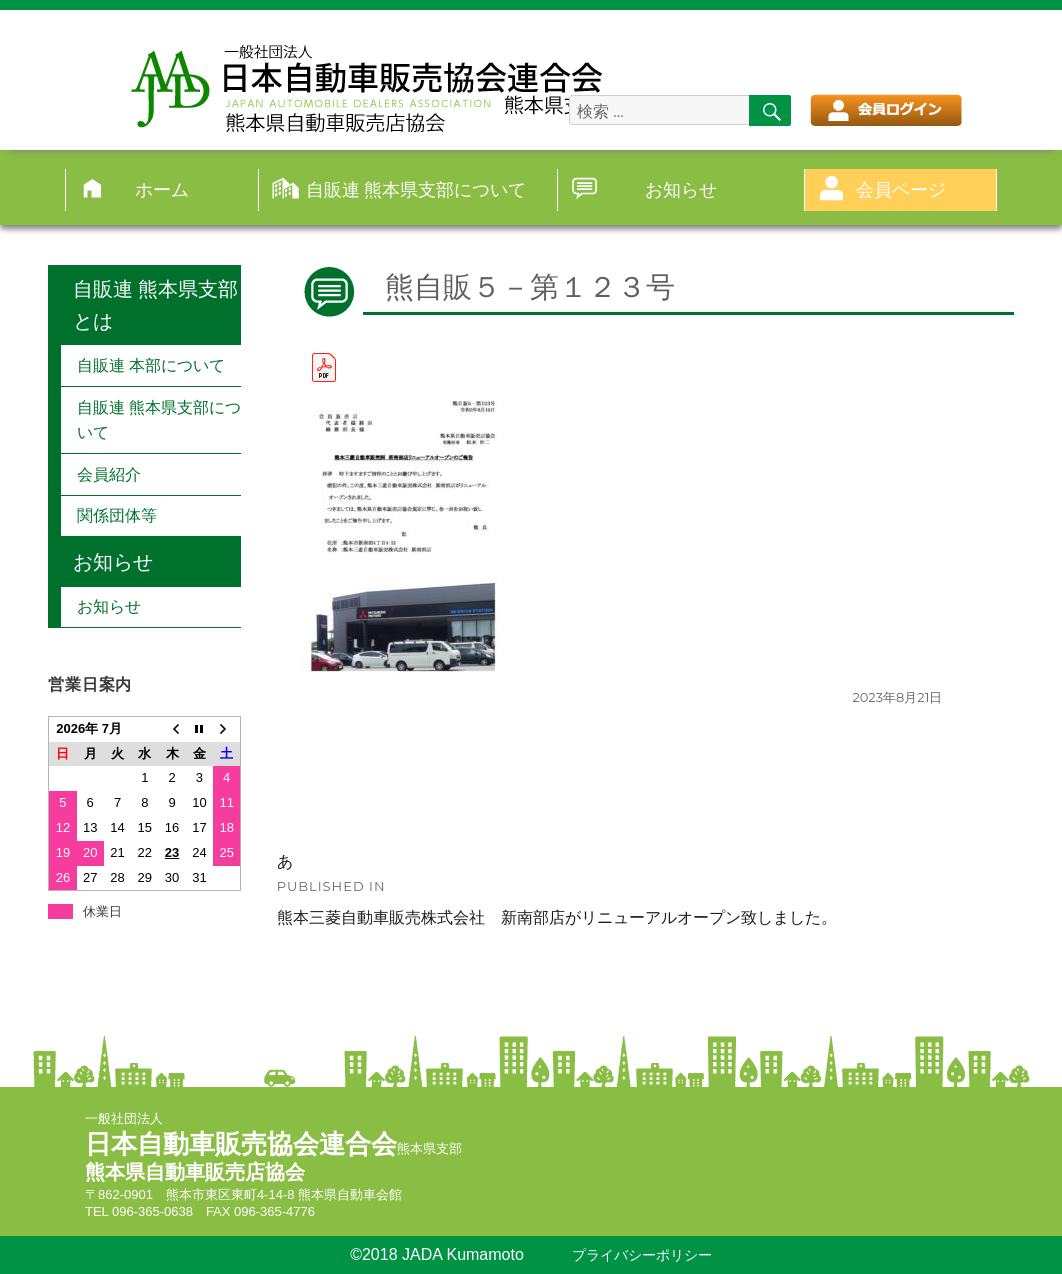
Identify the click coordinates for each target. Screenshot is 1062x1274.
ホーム (162, 189)
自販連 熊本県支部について (416, 189)
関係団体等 (117, 515)
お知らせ (681, 189)
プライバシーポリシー (642, 1255)
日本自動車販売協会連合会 (241, 1144)
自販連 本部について (151, 365)
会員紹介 (109, 474)
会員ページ (901, 189)
